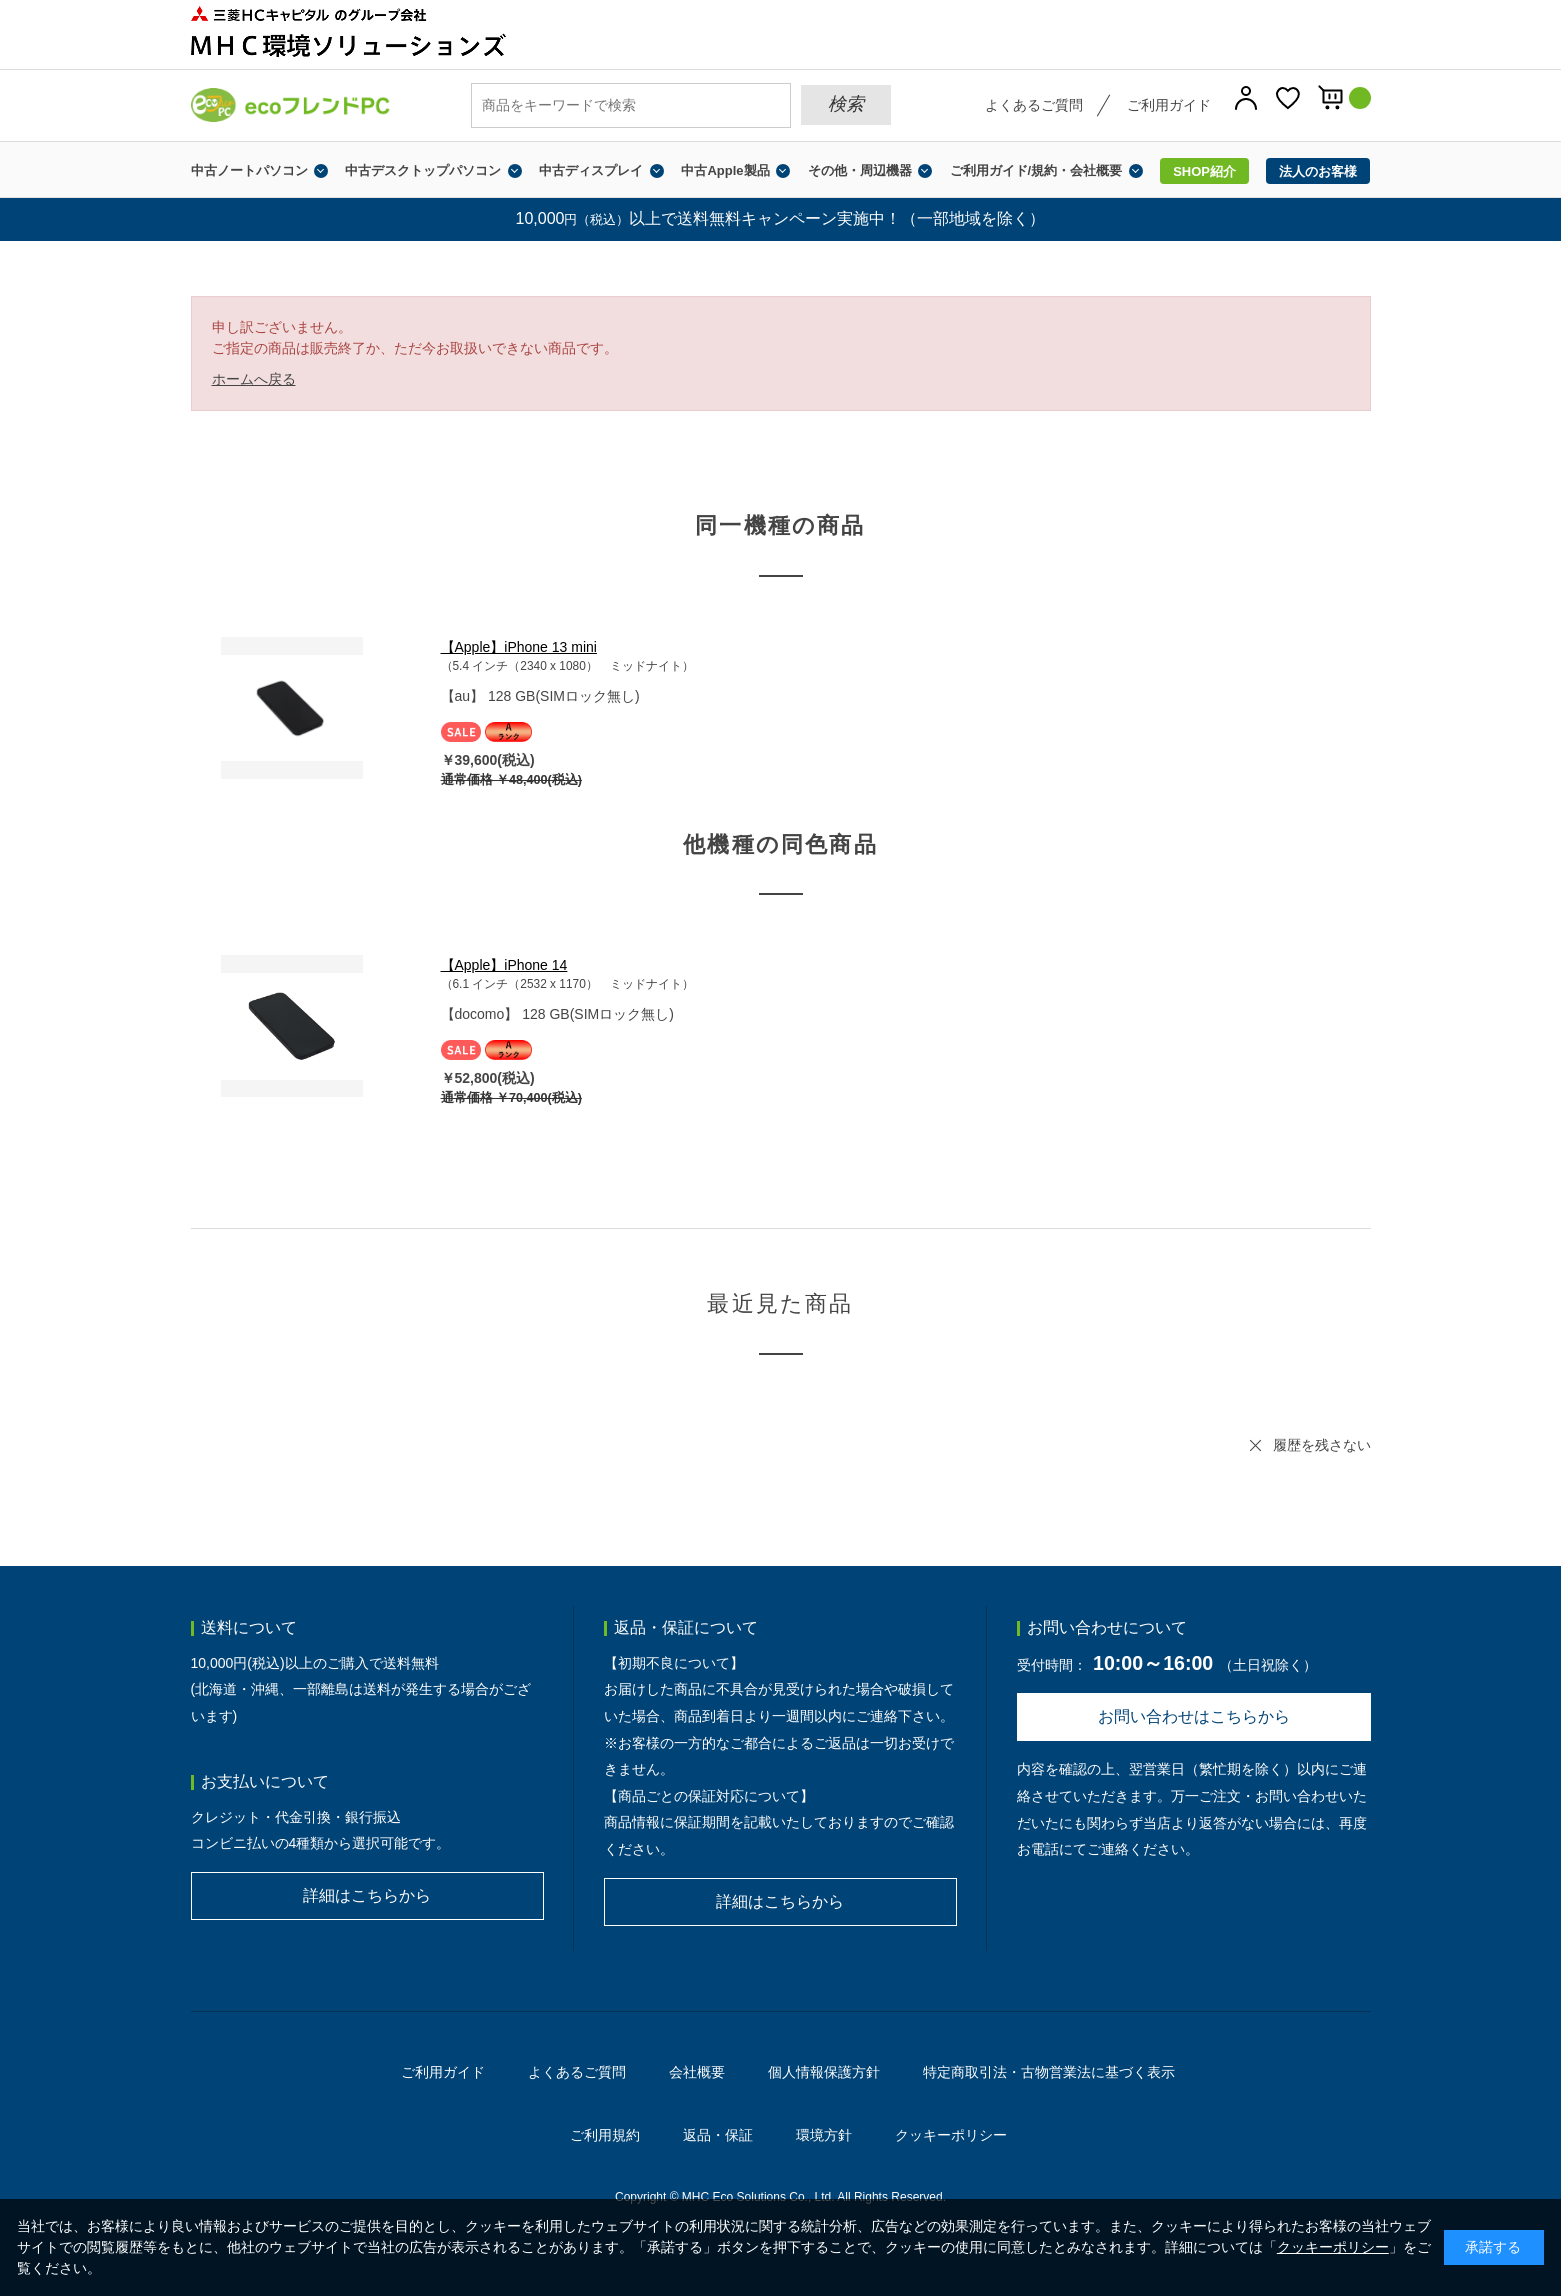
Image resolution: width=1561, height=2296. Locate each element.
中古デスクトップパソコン (423, 170)
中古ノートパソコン (249, 170)
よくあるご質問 (1034, 105)
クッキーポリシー (951, 2135)
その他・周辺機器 (860, 170)
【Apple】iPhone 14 (504, 965)
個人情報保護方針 (824, 2072)
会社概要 (697, 2072)
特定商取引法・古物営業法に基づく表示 (1049, 2072)
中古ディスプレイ (591, 170)
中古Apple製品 (725, 170)
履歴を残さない (1322, 1445)
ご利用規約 (605, 2135)
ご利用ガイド (1169, 105)
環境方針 (824, 2135)
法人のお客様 (1318, 171)
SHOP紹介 (1204, 171)
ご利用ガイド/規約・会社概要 (1036, 170)
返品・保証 (718, 2135)
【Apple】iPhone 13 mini (519, 647)
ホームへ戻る (254, 379)
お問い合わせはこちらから (1194, 1716)
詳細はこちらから (367, 1895)
